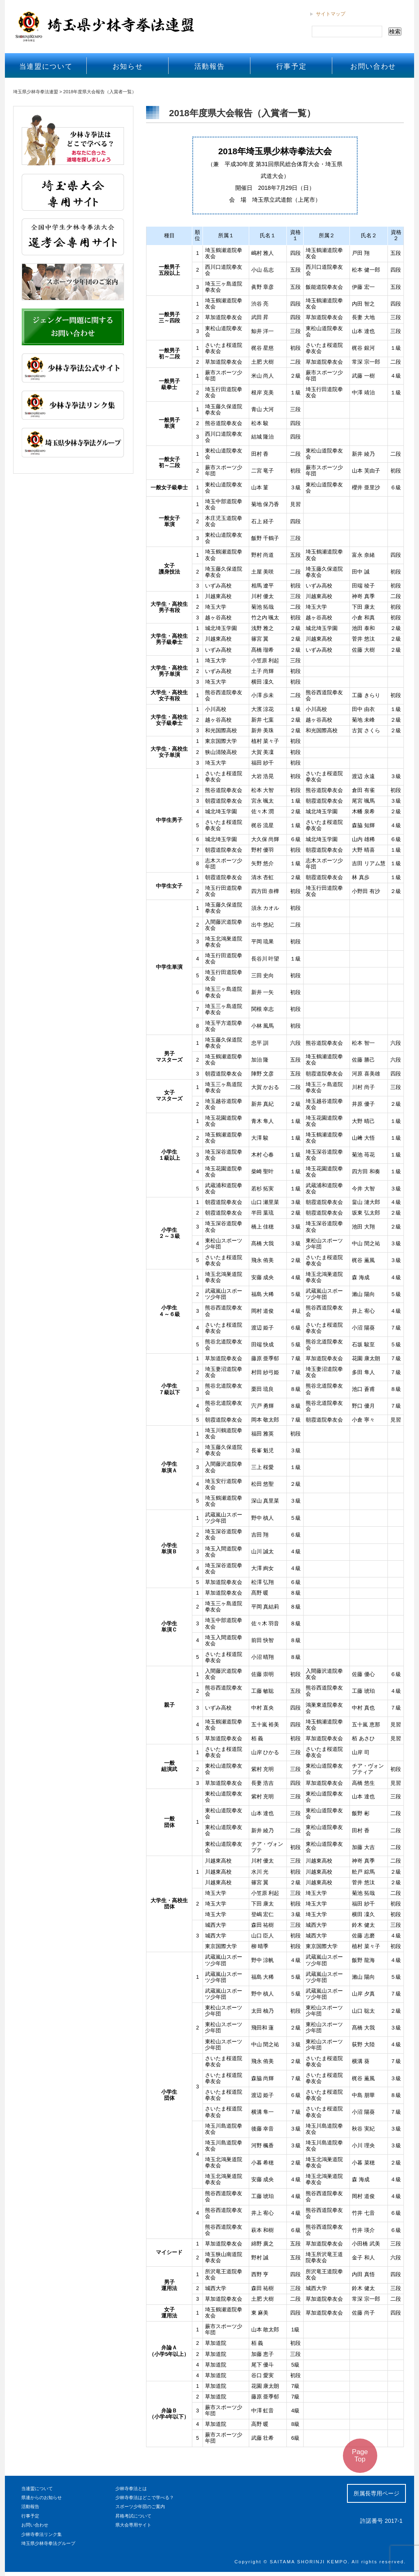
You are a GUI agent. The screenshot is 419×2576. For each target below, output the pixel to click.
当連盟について (46, 66)
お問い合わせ (373, 66)
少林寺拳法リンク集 (41, 2534)
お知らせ (128, 66)
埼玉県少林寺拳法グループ (48, 2543)
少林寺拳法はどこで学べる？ (144, 2497)
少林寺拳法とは (131, 2488)
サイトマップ (330, 14)
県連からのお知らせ (41, 2497)
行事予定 (291, 66)
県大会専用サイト (133, 2524)
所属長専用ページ (376, 2493)
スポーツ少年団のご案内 (140, 2506)
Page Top (360, 2455)
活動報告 (209, 66)
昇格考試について (133, 2515)
